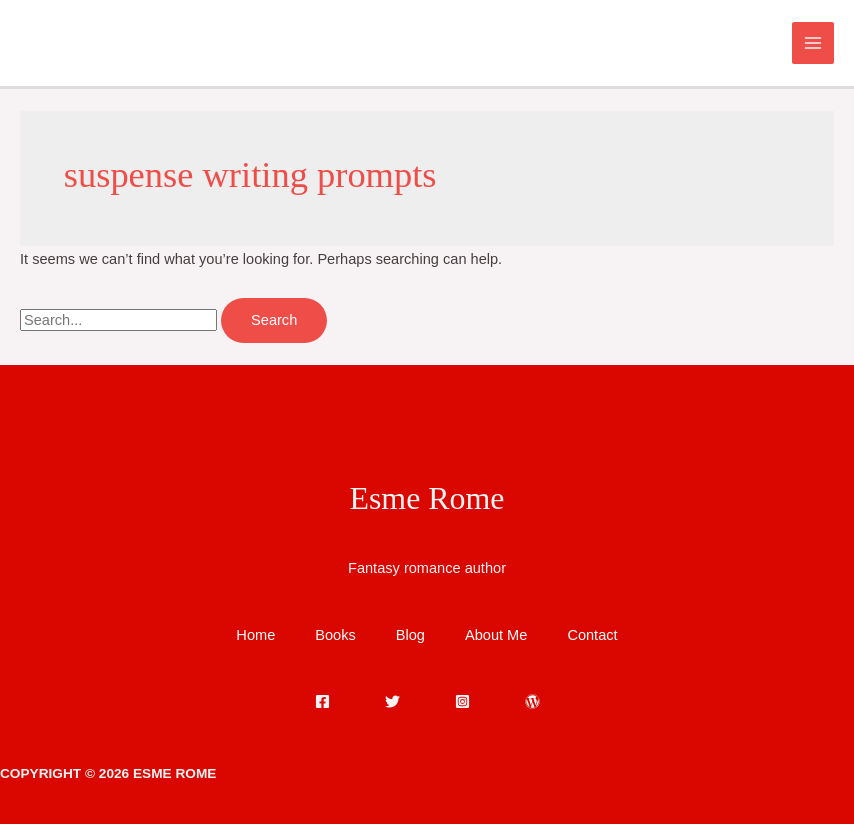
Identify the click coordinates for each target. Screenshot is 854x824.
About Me (496, 635)
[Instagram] (462, 701)
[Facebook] (322, 701)
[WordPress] (532, 701)
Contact (592, 635)
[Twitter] (392, 701)
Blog (410, 635)
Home (255, 635)
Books (335, 635)
